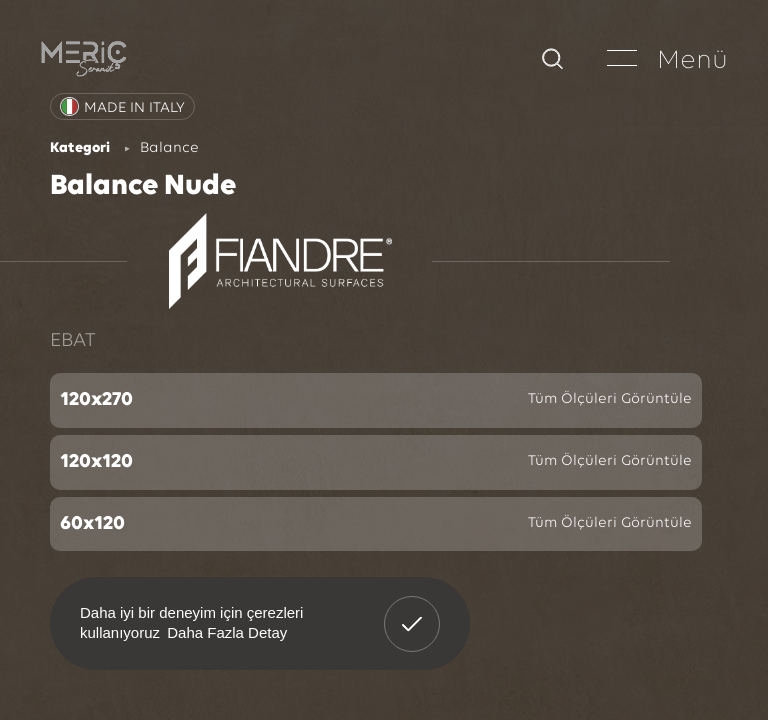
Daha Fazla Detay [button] (227, 632)
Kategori (80, 148)
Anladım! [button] (412, 609)
